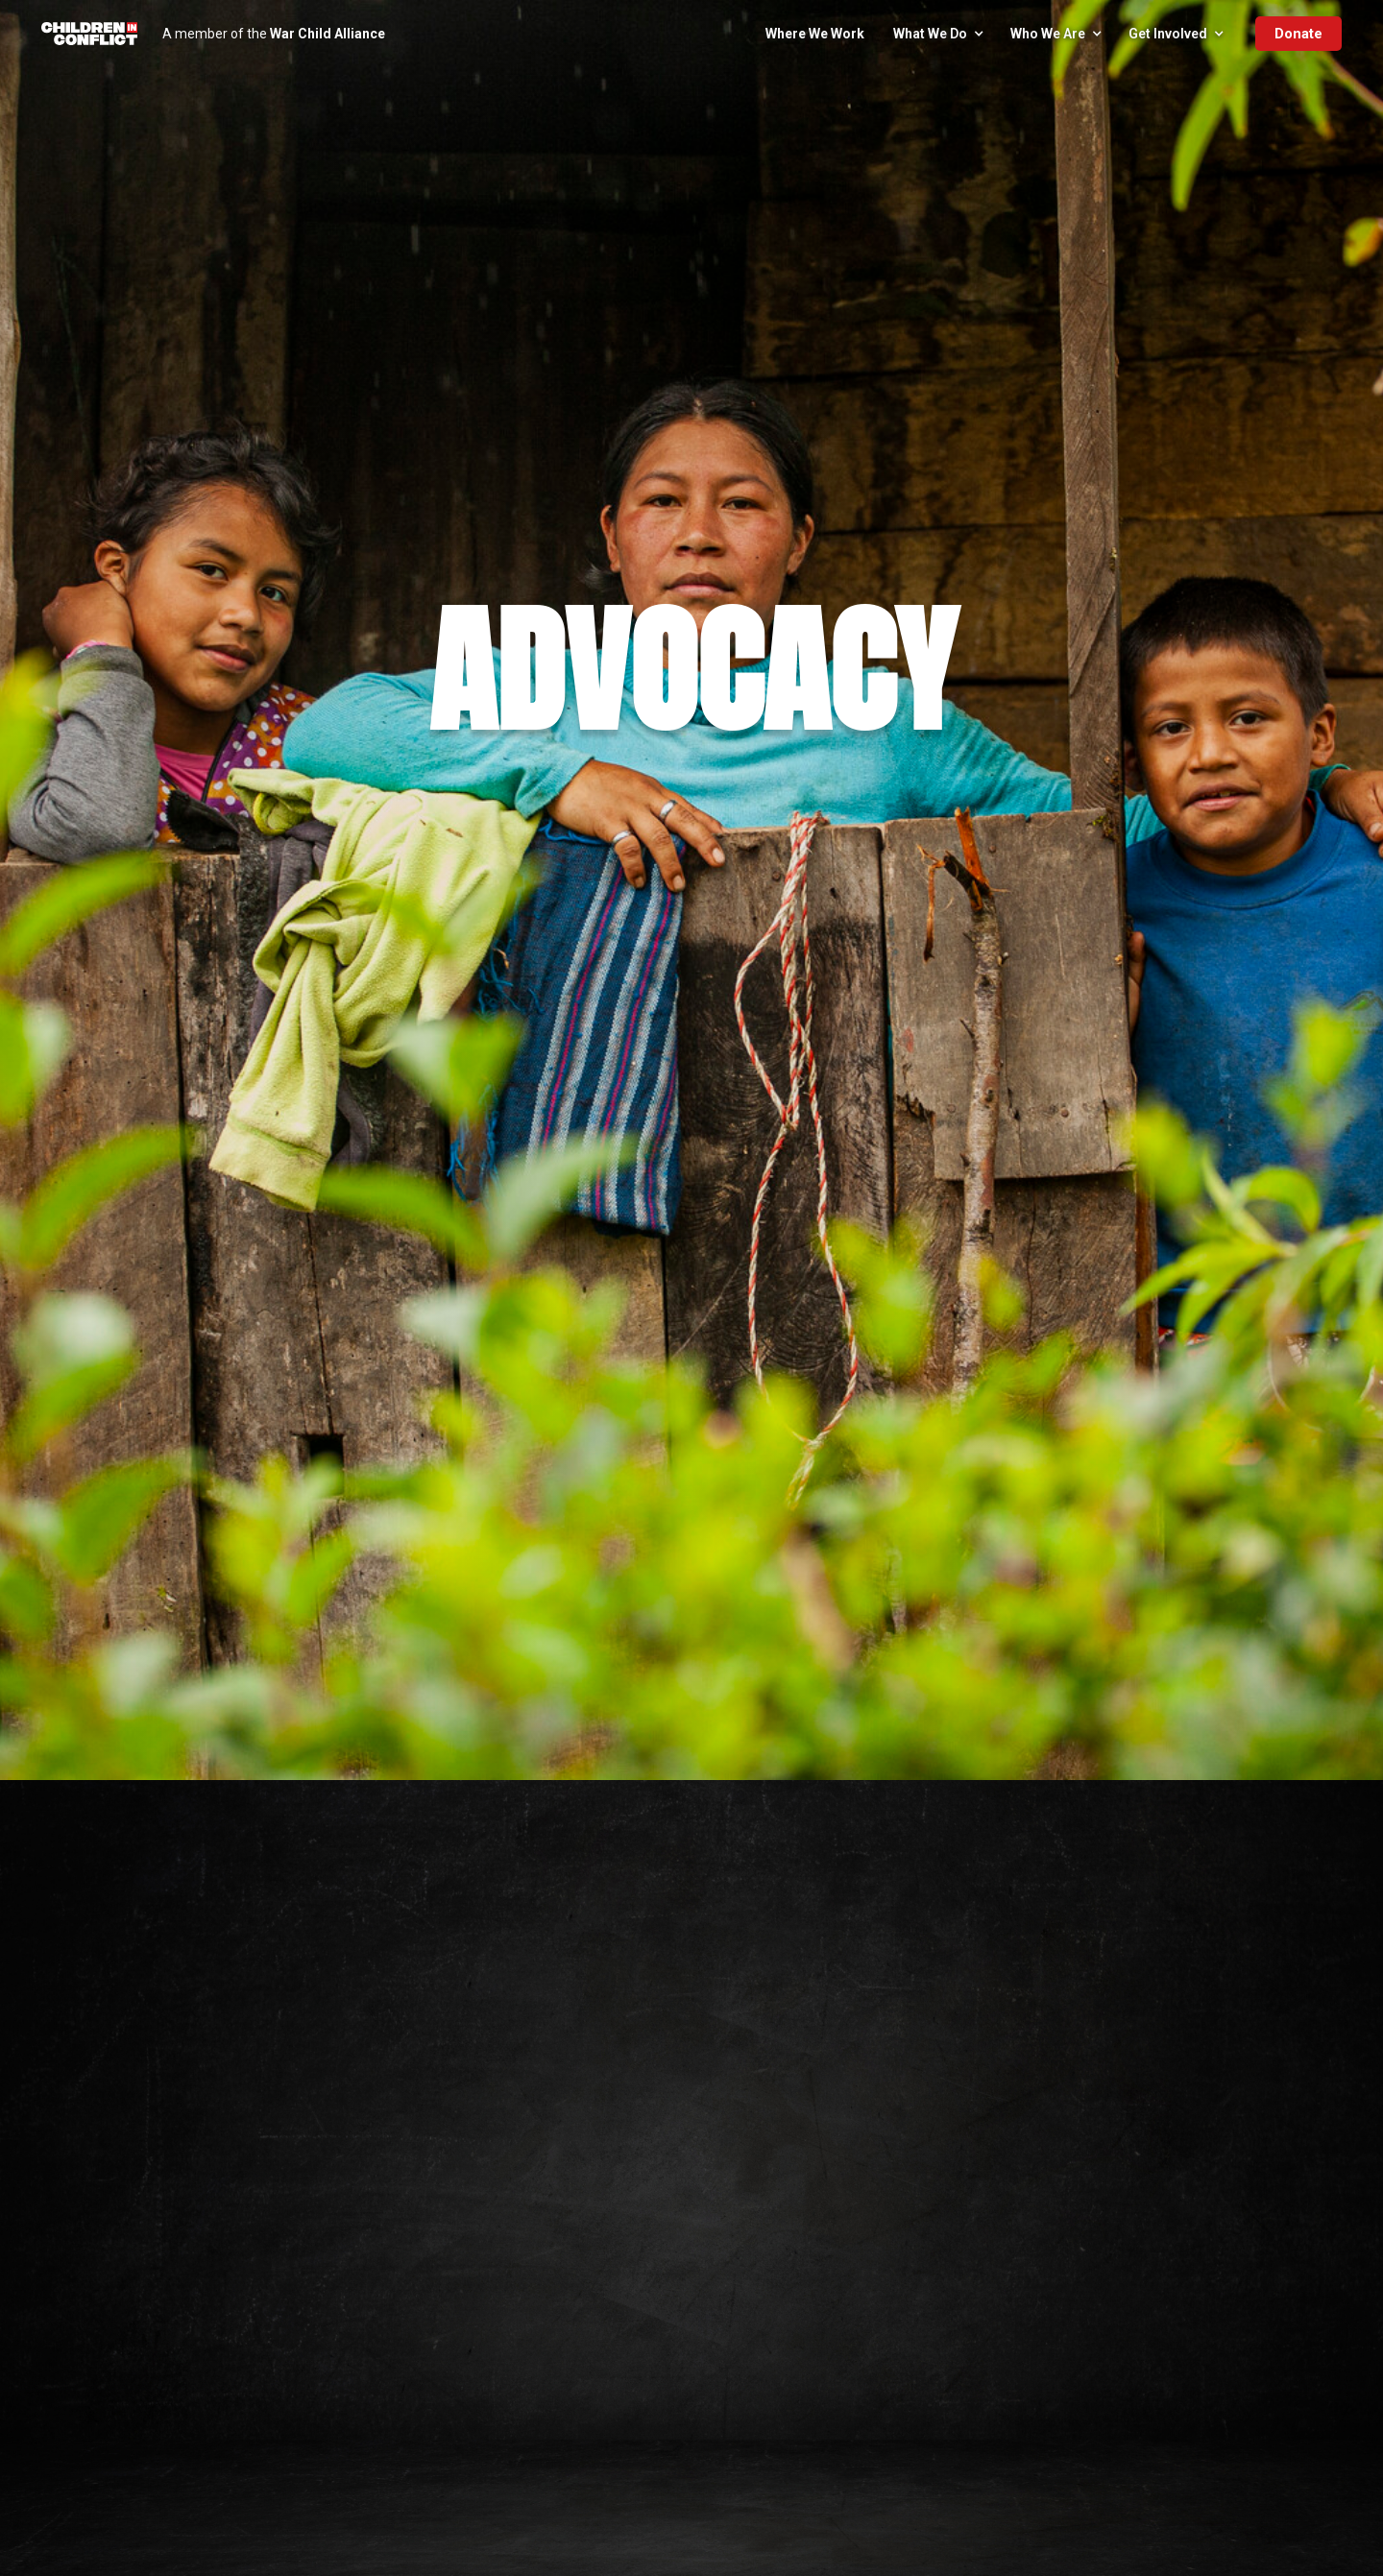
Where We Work (814, 33)
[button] (937, 34)
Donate (1298, 33)
